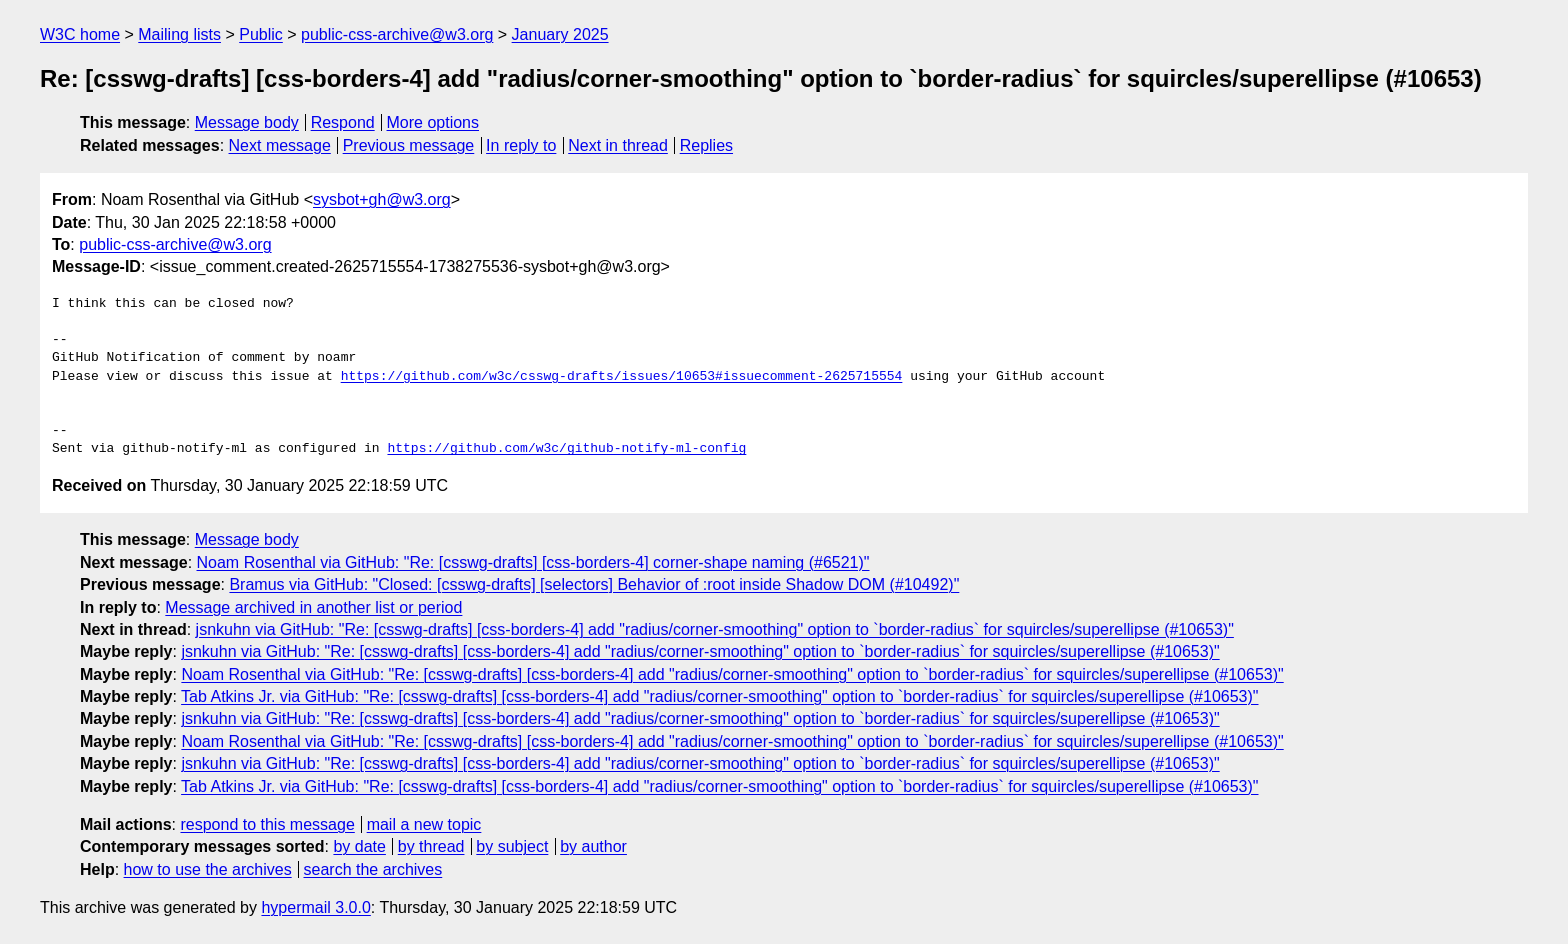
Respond (343, 122)
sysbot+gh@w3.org (382, 199)
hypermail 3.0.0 (315, 907)
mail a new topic (424, 824)
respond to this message (267, 824)
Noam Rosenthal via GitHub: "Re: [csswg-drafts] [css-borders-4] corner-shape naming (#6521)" (533, 562)
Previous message (409, 145)
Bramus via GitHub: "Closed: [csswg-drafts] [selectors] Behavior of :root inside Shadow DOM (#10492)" (594, 584)
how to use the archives (208, 869)
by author (593, 846)
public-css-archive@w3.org (397, 34)
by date (359, 846)
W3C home (80, 34)
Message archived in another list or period (313, 607)
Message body (247, 122)
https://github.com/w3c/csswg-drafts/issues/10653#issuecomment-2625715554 (622, 377)
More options (433, 122)
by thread (431, 846)
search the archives (373, 869)
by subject (512, 846)
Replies (706, 145)
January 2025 (560, 34)
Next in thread (618, 145)
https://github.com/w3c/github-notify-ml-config (566, 449)
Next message (280, 145)
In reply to (521, 145)
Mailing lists (179, 34)
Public (261, 34)
